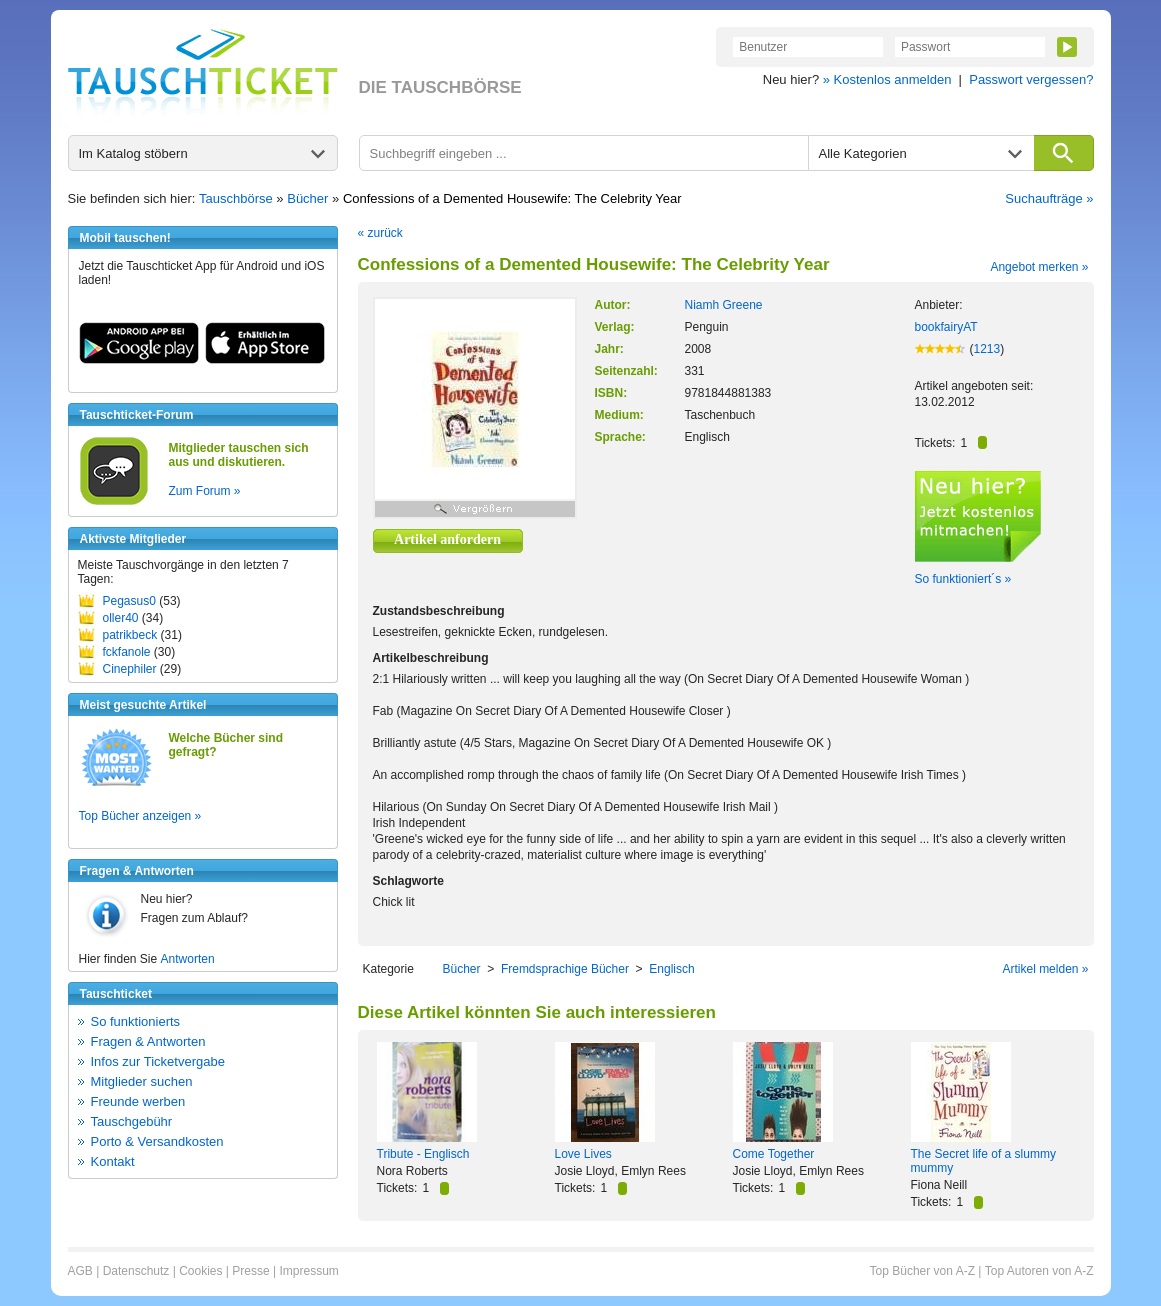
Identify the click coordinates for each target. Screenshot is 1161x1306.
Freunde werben (138, 1101)
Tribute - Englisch (423, 1154)
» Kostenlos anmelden (887, 79)
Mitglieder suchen (142, 1081)
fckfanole (127, 652)
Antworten (188, 959)
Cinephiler (130, 669)
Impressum (308, 1271)
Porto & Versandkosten (157, 1141)
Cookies (200, 1271)
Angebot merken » (1039, 267)
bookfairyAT (946, 327)
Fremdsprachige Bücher (565, 969)
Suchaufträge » (1049, 198)
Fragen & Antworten (148, 1041)
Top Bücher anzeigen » (140, 816)
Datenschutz (136, 1271)
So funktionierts (136, 1021)
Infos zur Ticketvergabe (158, 1061)
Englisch (671, 969)
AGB (80, 1271)
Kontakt (113, 1161)
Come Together (774, 1154)
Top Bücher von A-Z (922, 1271)
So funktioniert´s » (963, 579)
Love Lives (583, 1154)
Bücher (307, 198)
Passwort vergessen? (1031, 79)
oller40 (121, 618)
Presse (250, 1271)
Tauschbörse (236, 198)
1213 (987, 349)
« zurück (380, 233)
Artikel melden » (1045, 969)
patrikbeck (130, 635)
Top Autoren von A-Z (1039, 1271)
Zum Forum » (205, 491)
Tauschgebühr (132, 1121)
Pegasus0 (129, 601)
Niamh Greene (724, 305)
